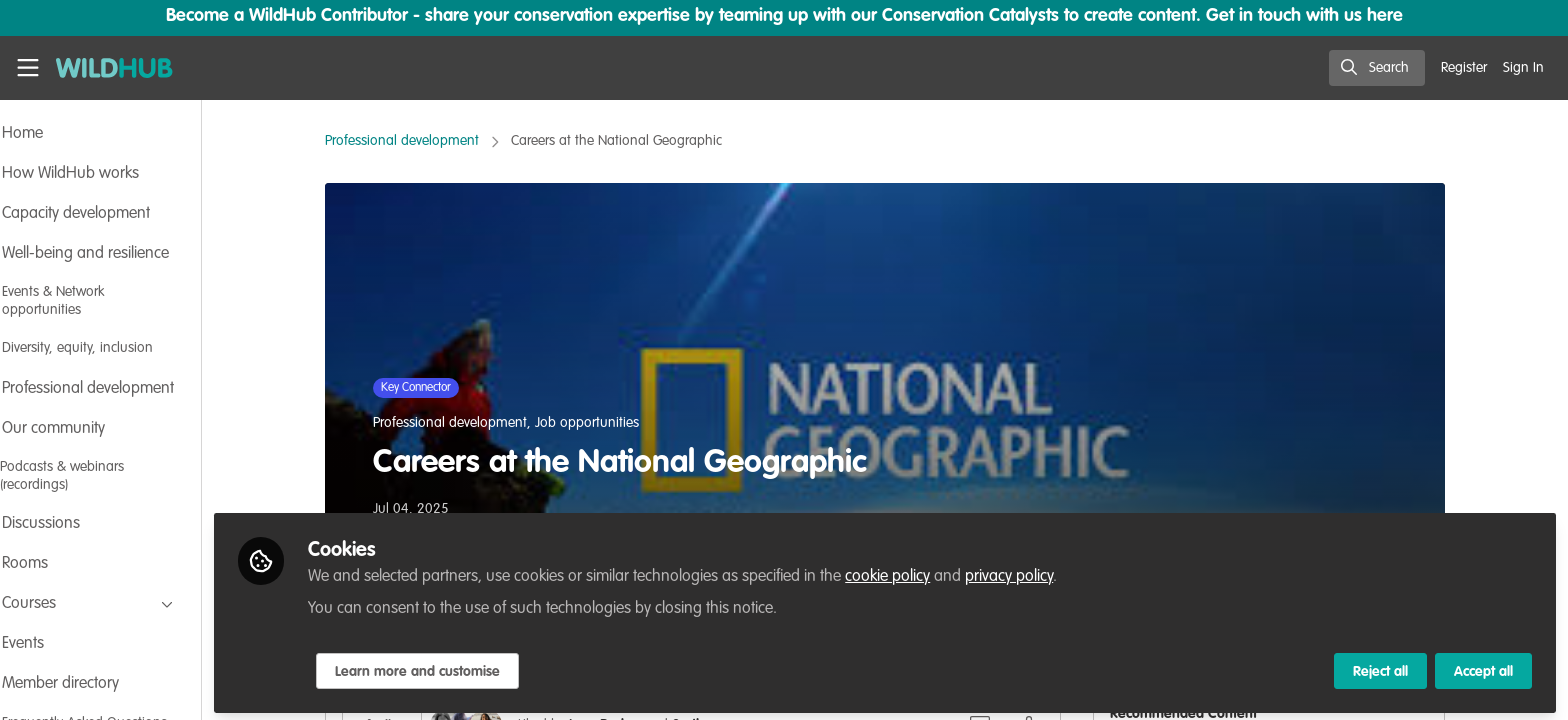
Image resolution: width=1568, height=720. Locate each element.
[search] (1377, 68)
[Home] (114, 68)
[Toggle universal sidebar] (28, 68)
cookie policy (941, 572)
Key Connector (443, 388)
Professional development (429, 141)
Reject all (1380, 667)
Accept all (1483, 667)
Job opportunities (614, 423)
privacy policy (1063, 572)
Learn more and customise (471, 667)
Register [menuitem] (1464, 68)
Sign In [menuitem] (1523, 68)
